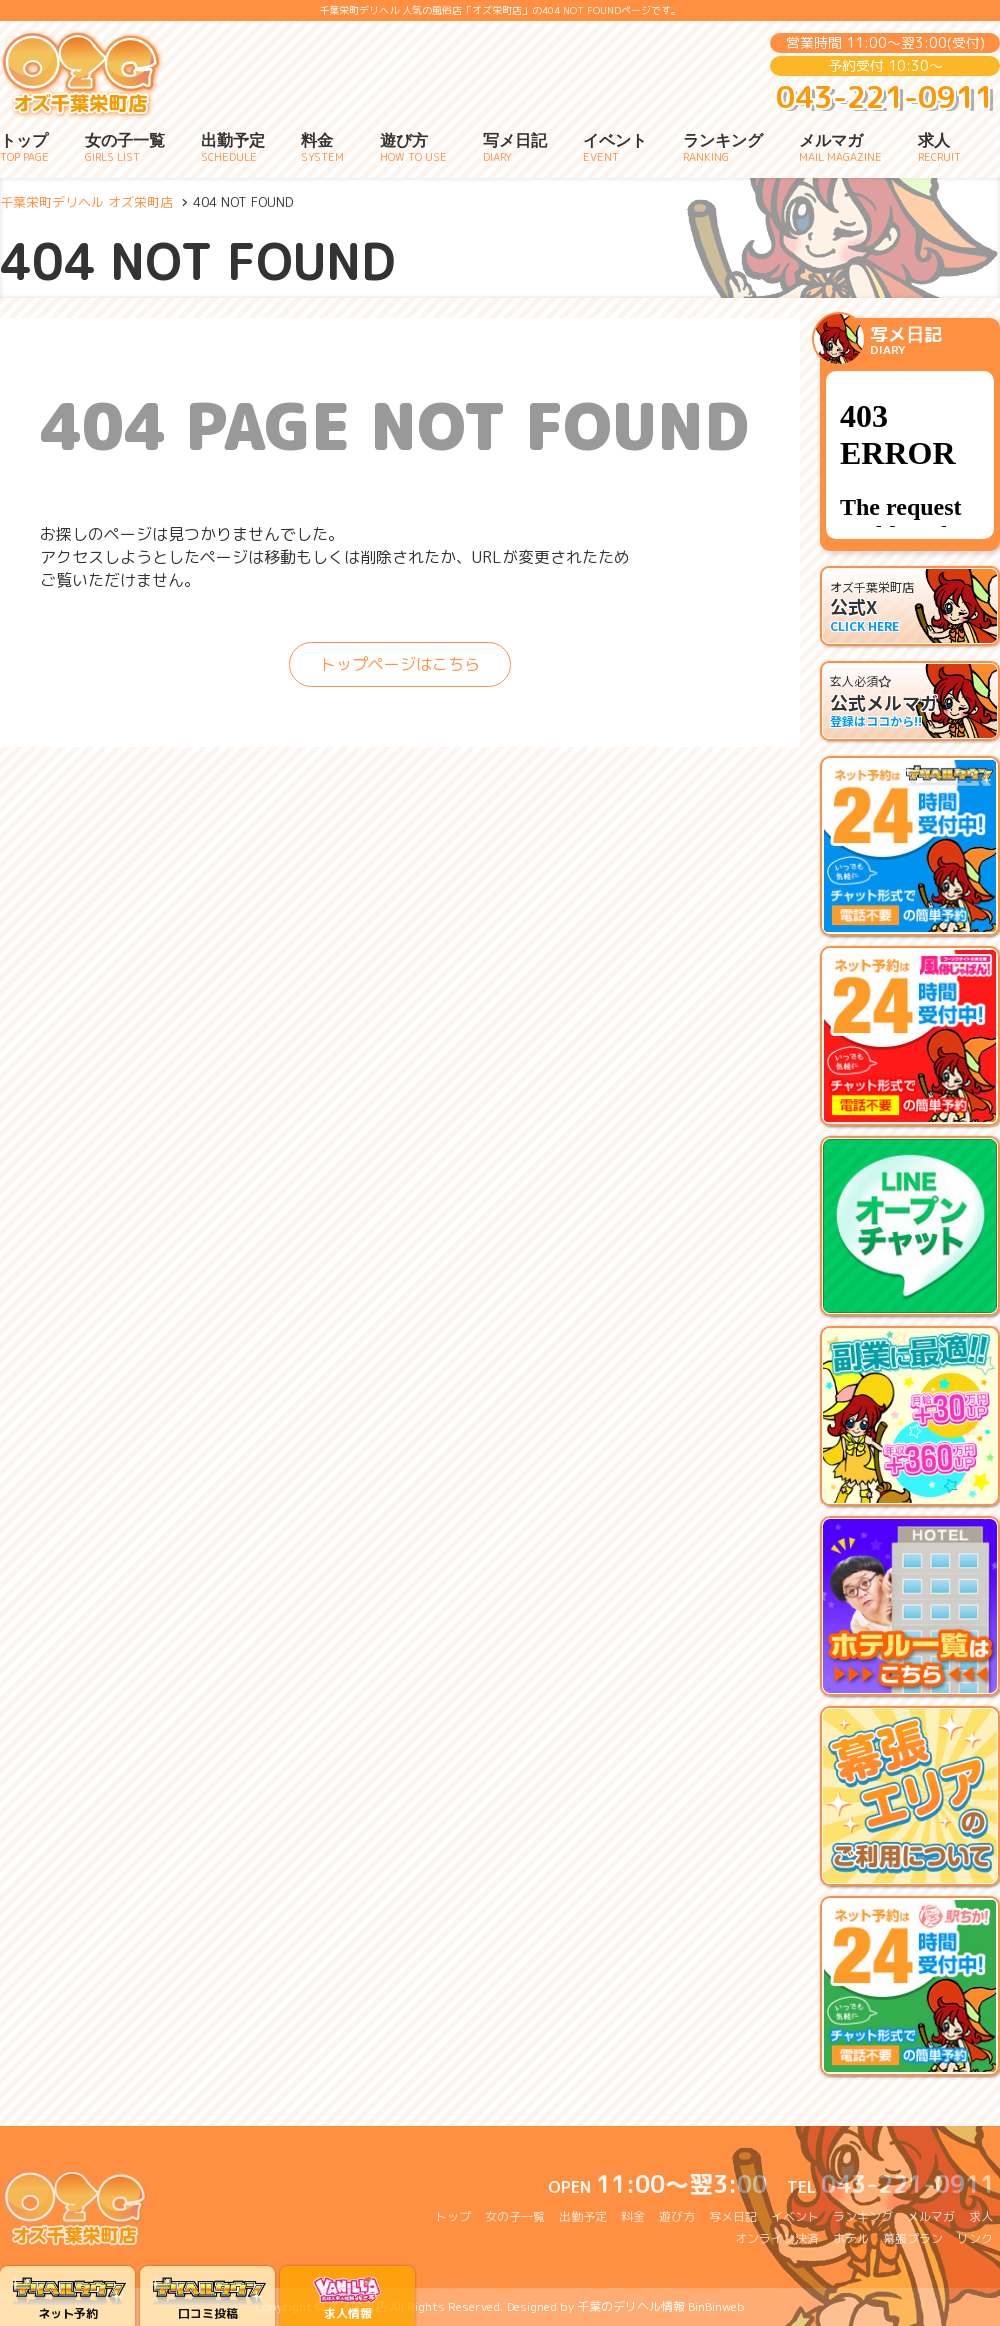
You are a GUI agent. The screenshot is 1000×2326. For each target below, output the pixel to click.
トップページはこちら (400, 664)
